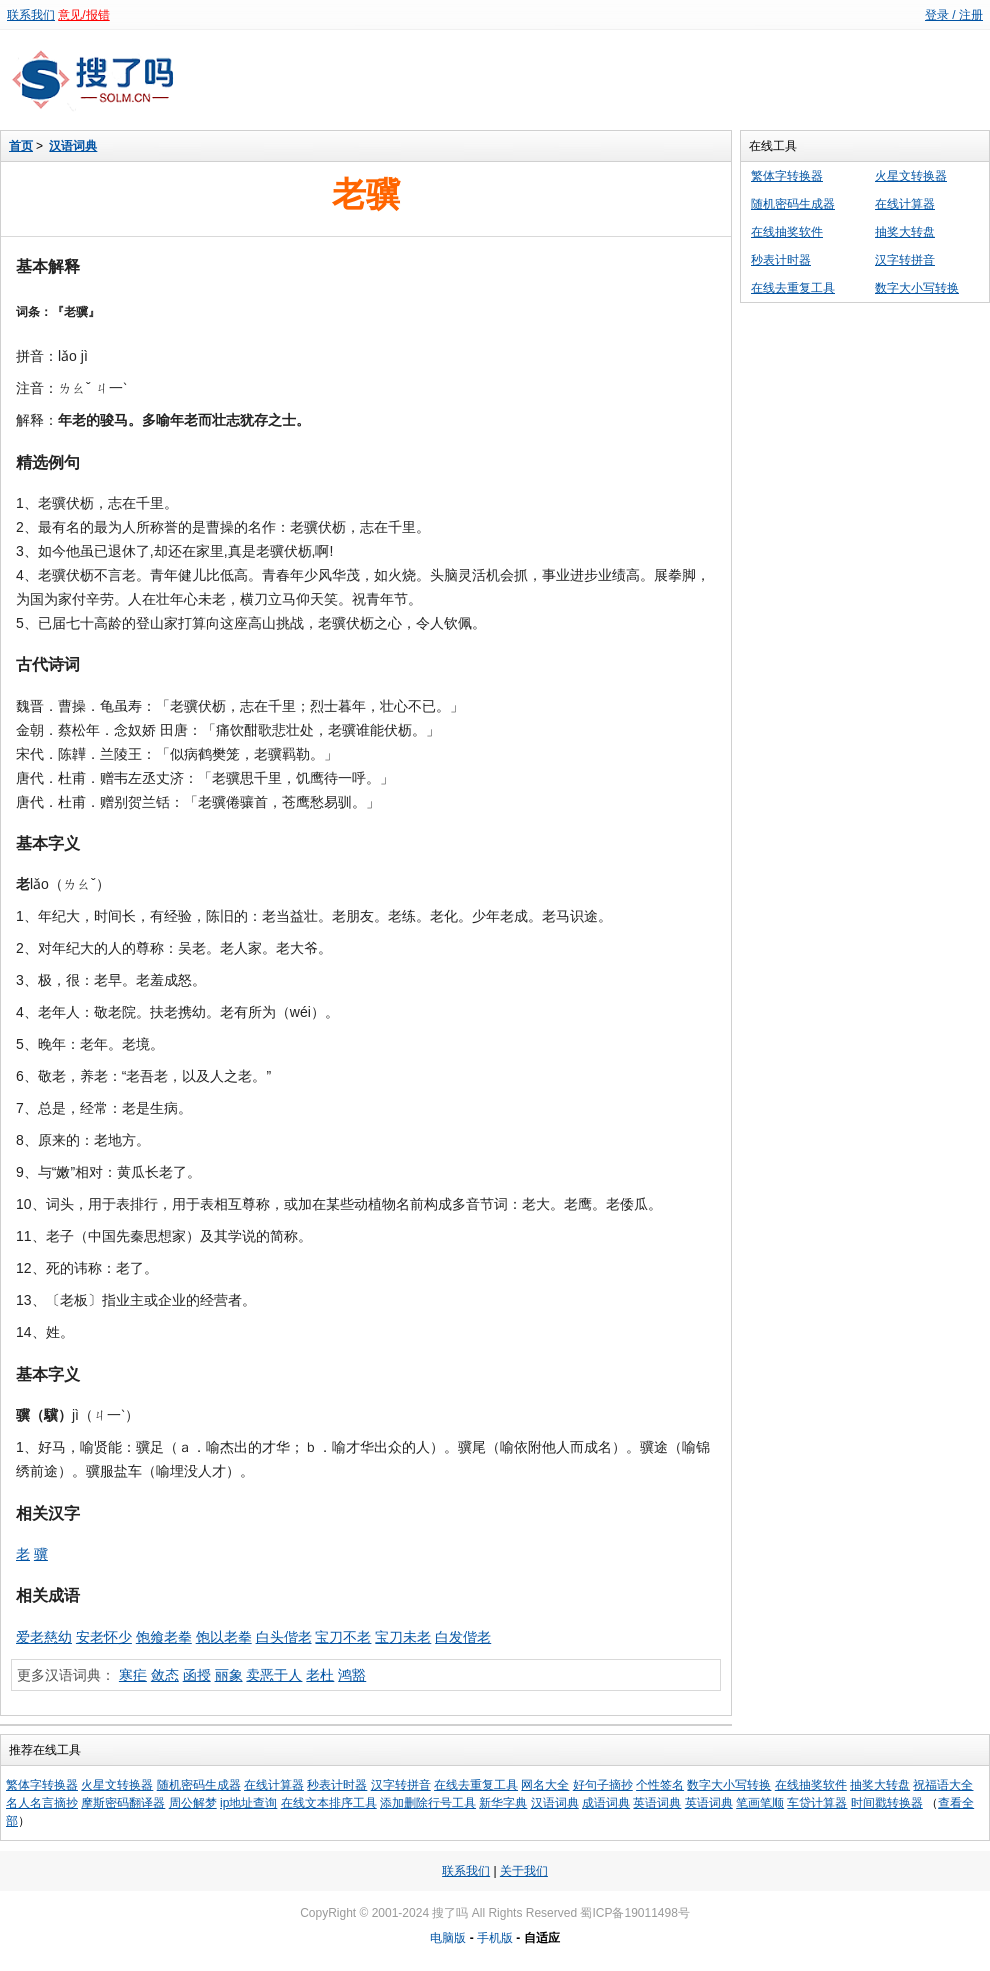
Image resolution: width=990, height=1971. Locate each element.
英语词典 (657, 1803)
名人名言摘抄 (42, 1803)
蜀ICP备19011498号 (634, 1913)
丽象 (229, 1675)
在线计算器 (905, 204)
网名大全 (545, 1785)
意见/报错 (83, 15)
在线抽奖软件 (787, 232)
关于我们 (524, 1871)
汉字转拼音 (905, 260)
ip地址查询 (248, 1803)
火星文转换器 (911, 176)
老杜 (320, 1675)
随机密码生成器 (793, 204)
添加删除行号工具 (428, 1803)
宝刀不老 (343, 1637)
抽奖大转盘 (905, 232)
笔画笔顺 (760, 1803)
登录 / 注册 (954, 15)
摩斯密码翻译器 (123, 1803)
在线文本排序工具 (329, 1803)
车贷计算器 (817, 1803)
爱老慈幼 (44, 1637)
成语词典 (606, 1803)
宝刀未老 (403, 1637)
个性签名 (660, 1785)
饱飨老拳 (164, 1637)
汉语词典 (73, 146)
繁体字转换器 (787, 176)
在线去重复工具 (793, 288)
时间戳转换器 (887, 1803)
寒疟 (133, 1675)
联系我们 (31, 15)
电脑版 (448, 1938)
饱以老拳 (224, 1637)
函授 (197, 1675)
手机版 (495, 1938)
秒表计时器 (781, 260)
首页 (21, 146)
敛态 (165, 1675)
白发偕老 (463, 1637)
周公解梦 (193, 1803)
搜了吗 (450, 1913)
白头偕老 (284, 1637)
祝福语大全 (943, 1785)
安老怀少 (104, 1637)
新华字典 (503, 1803)
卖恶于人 (274, 1675)
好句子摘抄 (603, 1785)
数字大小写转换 (917, 288)
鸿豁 (352, 1675)
